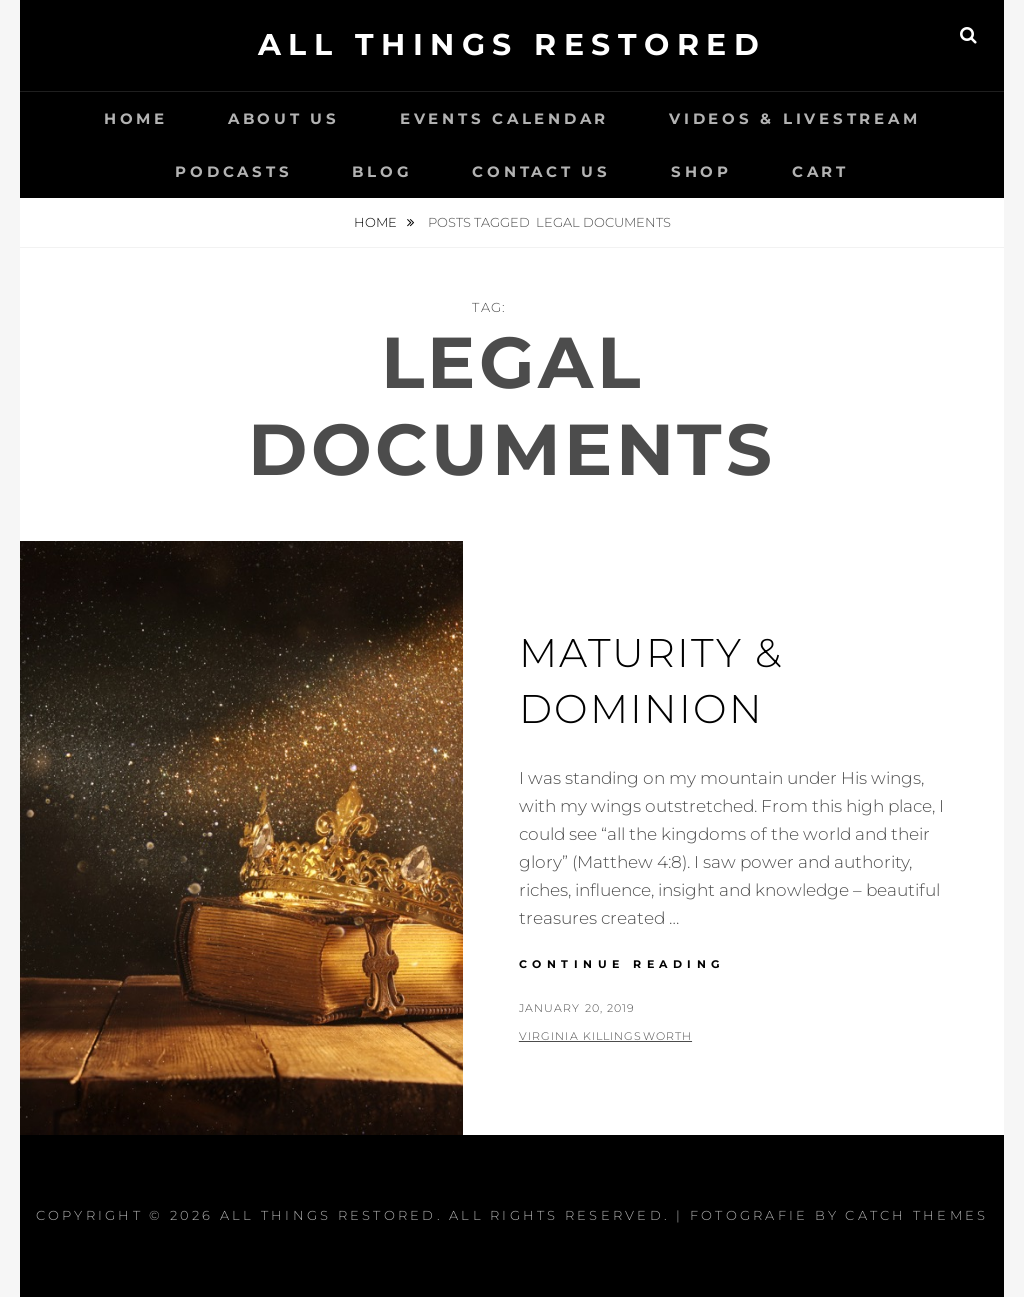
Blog (382, 171)
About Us (284, 118)
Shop (701, 171)
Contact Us (541, 171)
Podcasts (233, 171)
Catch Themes (916, 1215)
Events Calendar (504, 118)
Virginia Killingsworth (605, 1036)
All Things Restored (512, 44)
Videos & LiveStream (794, 118)
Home (136, 118)
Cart (820, 171)
